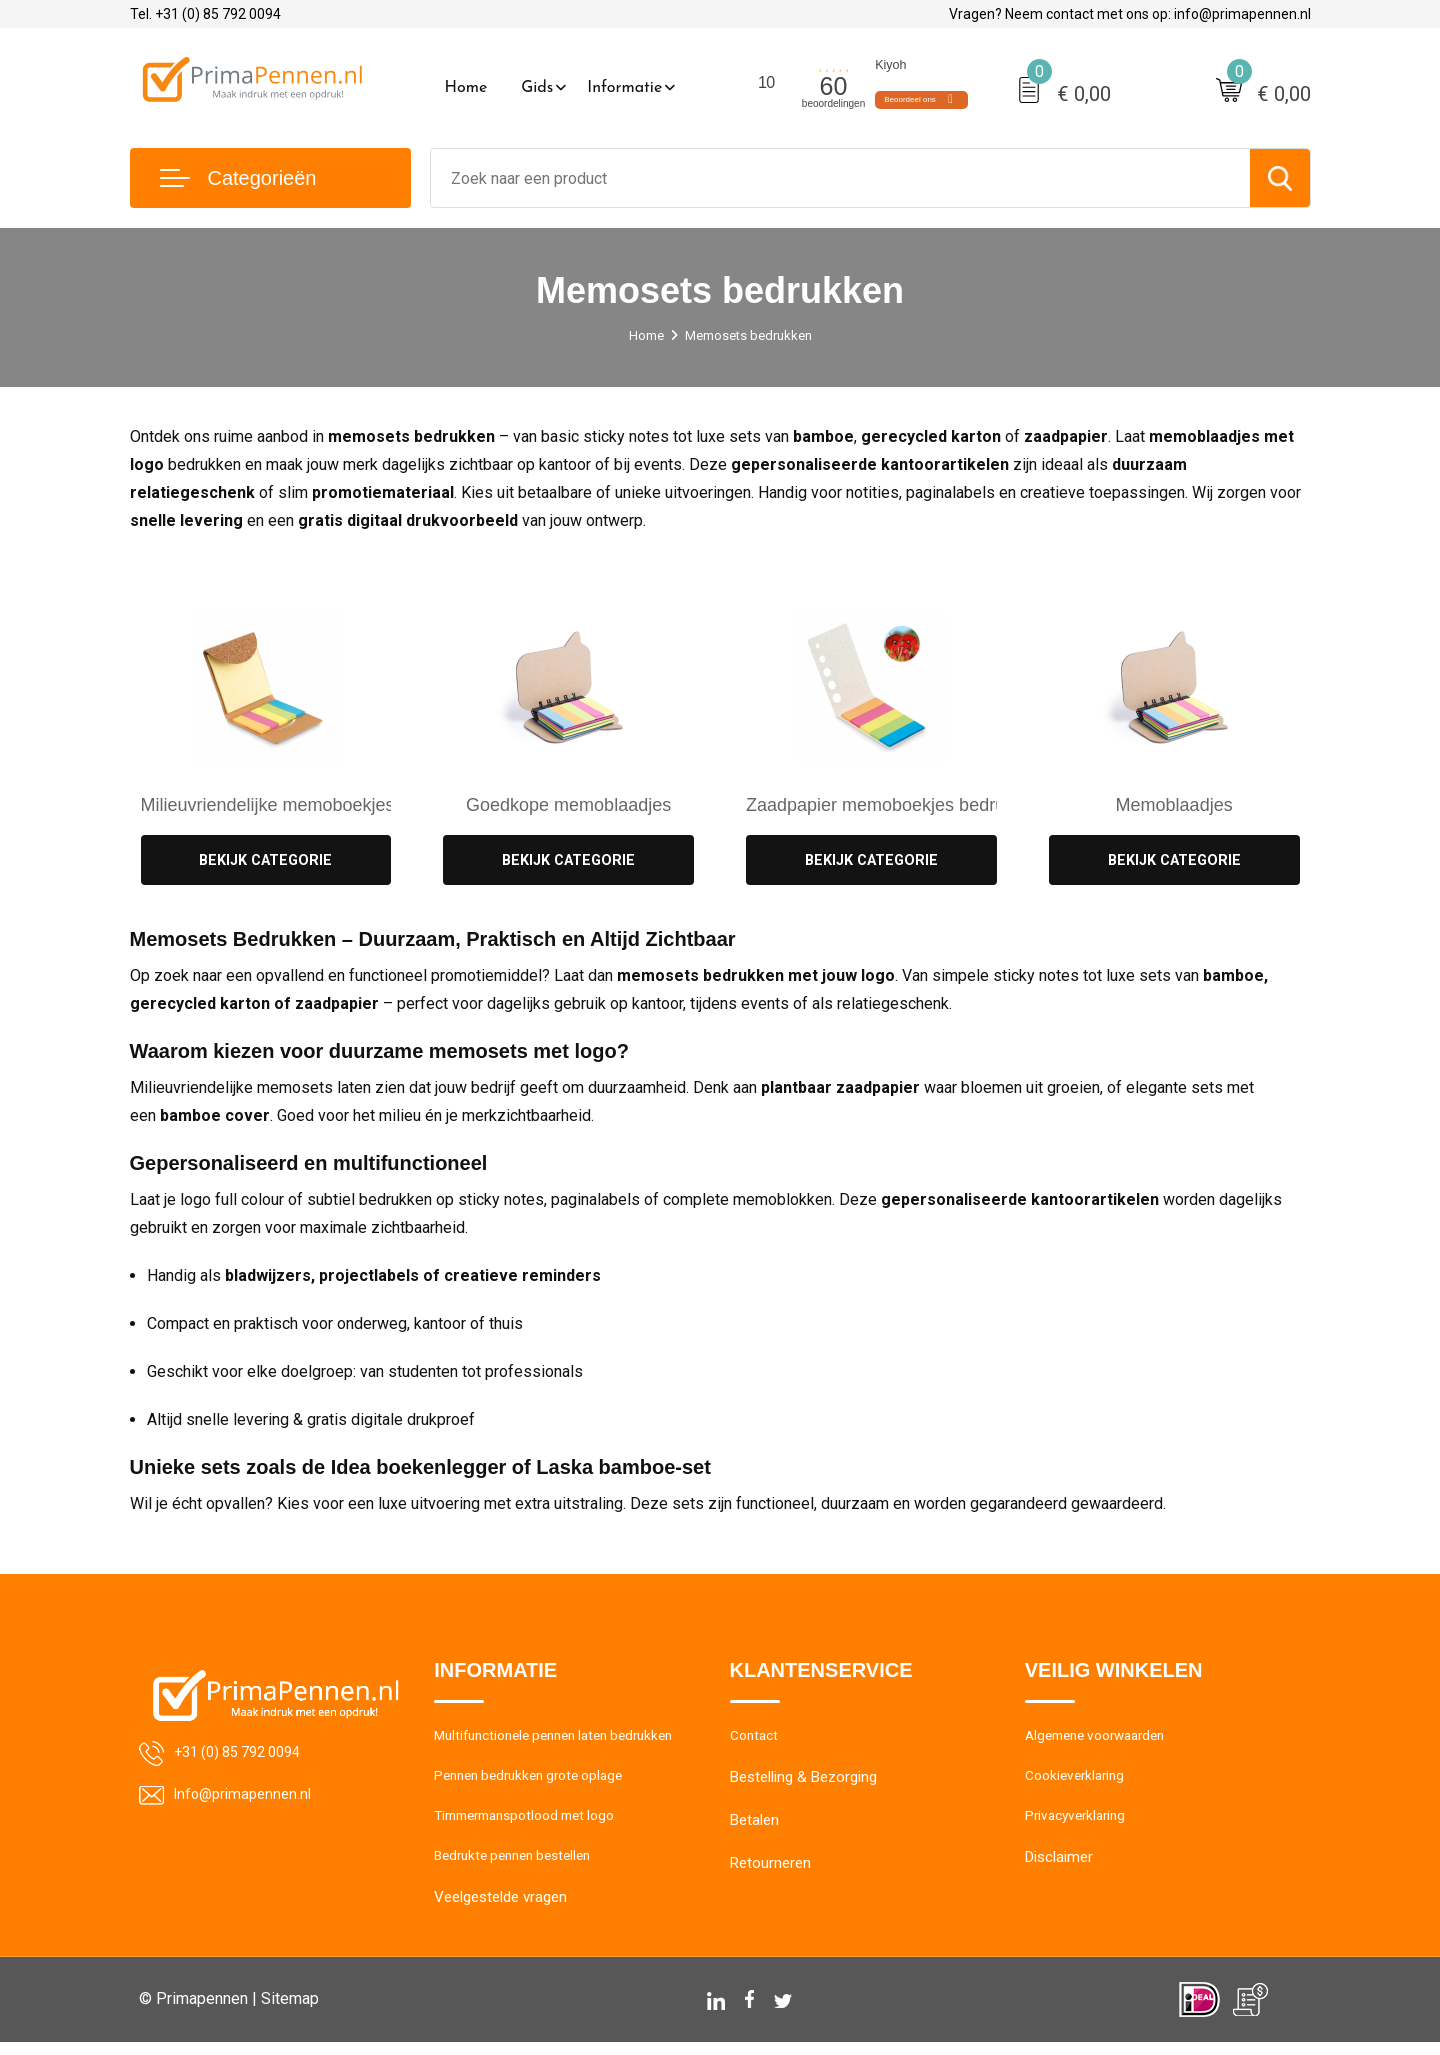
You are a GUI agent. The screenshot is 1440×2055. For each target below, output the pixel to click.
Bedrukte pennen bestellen (520, 1867)
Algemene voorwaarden (1103, 1738)
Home (466, 88)
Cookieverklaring (1079, 1781)
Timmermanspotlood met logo (535, 1824)
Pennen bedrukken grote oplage (537, 1781)
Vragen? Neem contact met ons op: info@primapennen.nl (1130, 14)
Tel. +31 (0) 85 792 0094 (205, 14)
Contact (756, 1738)
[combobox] (840, 178)
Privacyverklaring (1079, 1824)
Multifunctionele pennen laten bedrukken (566, 1738)
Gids (537, 88)
